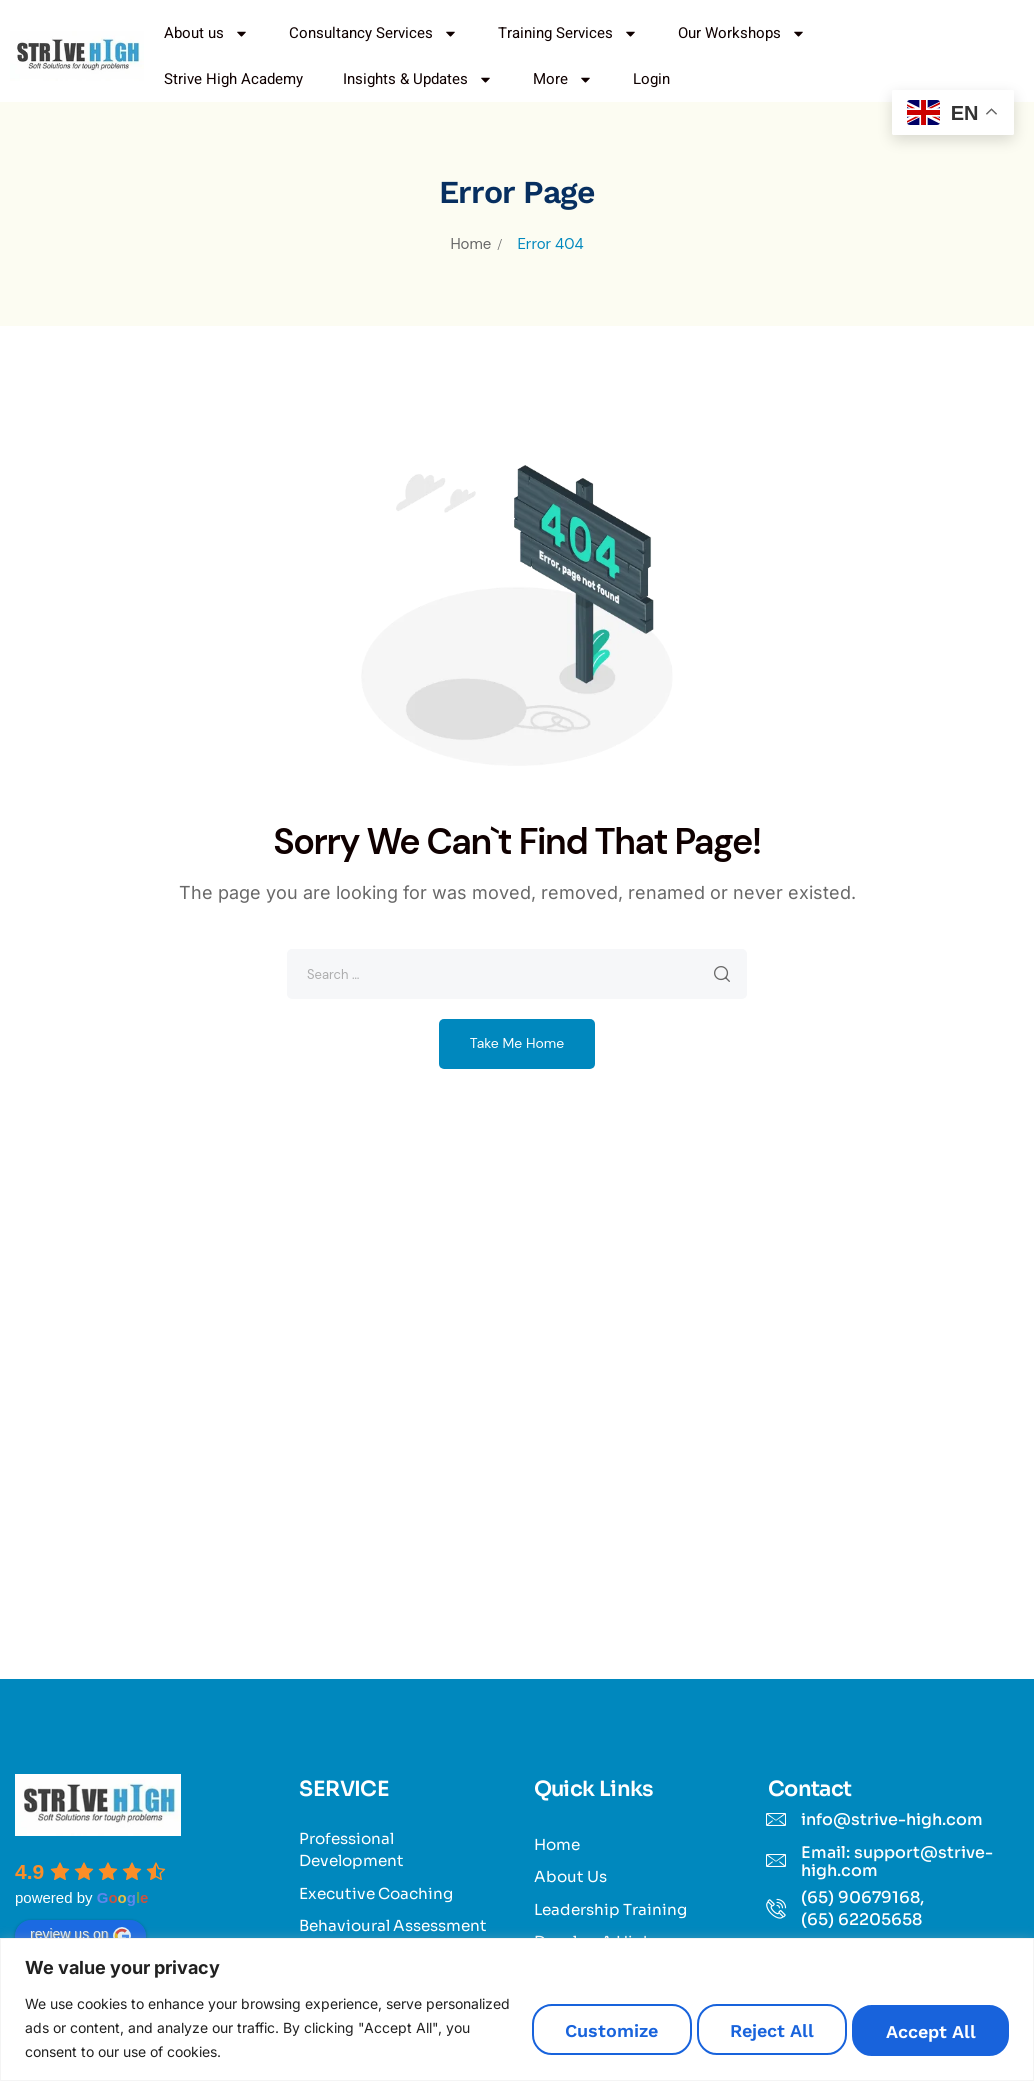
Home (470, 244)
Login (651, 79)
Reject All (728, 2031)
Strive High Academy (233, 79)
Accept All (917, 2031)
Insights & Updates (418, 79)
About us (206, 33)
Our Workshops (742, 33)
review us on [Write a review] (80, 1935)
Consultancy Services (373, 33)
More (563, 79)
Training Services (568, 33)
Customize (537, 2031)
